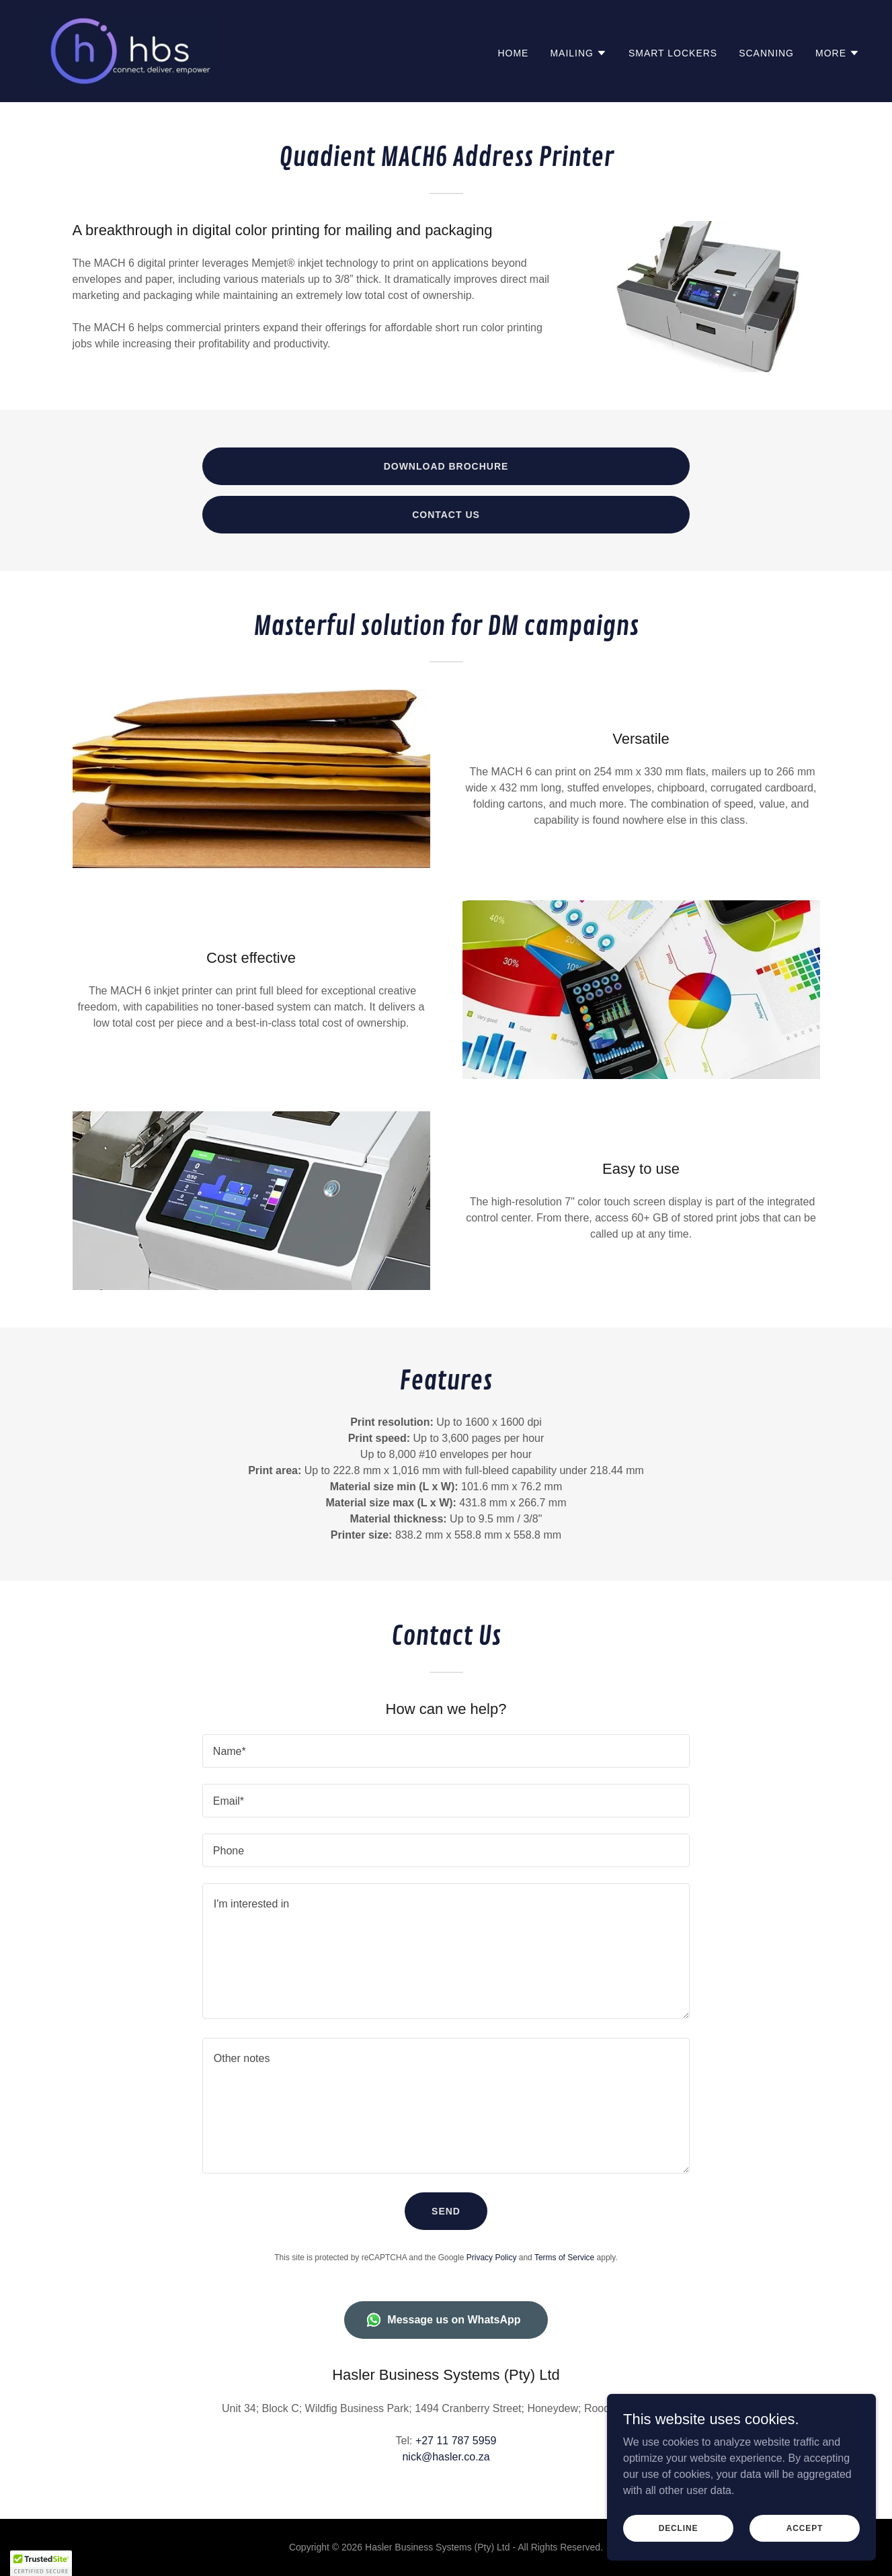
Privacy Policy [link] (492, 2257)
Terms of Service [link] (564, 2257)
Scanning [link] (766, 53)
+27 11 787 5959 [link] (456, 2440)
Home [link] (512, 53)
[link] (123, 50)
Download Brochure (446, 466)
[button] (578, 53)
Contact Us (446, 514)
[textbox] (446, 1751)
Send (446, 2211)
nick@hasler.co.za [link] (445, 2456)
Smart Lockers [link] (673, 53)
